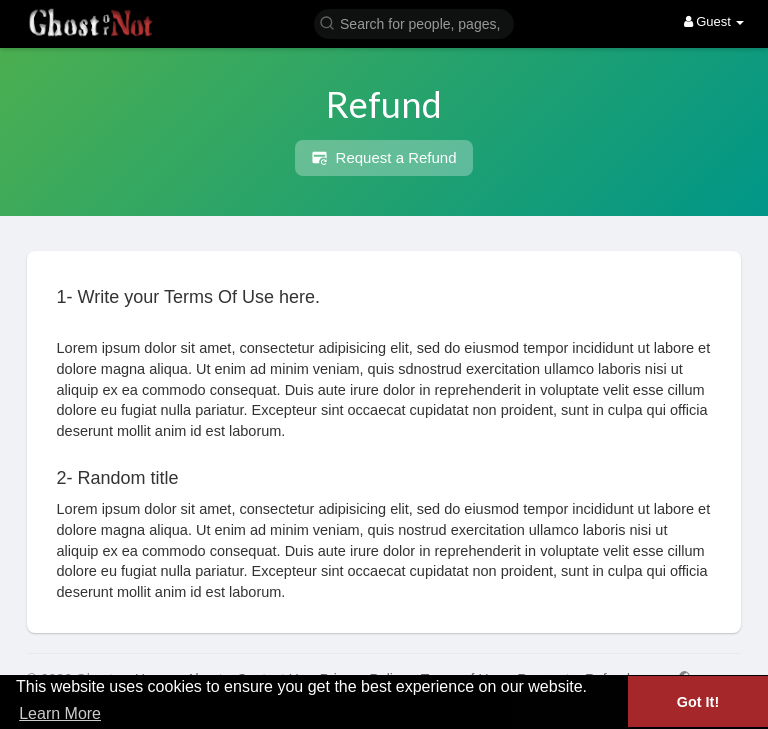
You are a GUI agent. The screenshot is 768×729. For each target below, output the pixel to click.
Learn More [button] (60, 713)
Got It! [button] (698, 702)
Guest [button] (714, 21)
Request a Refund (383, 158)
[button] (414, 22)
